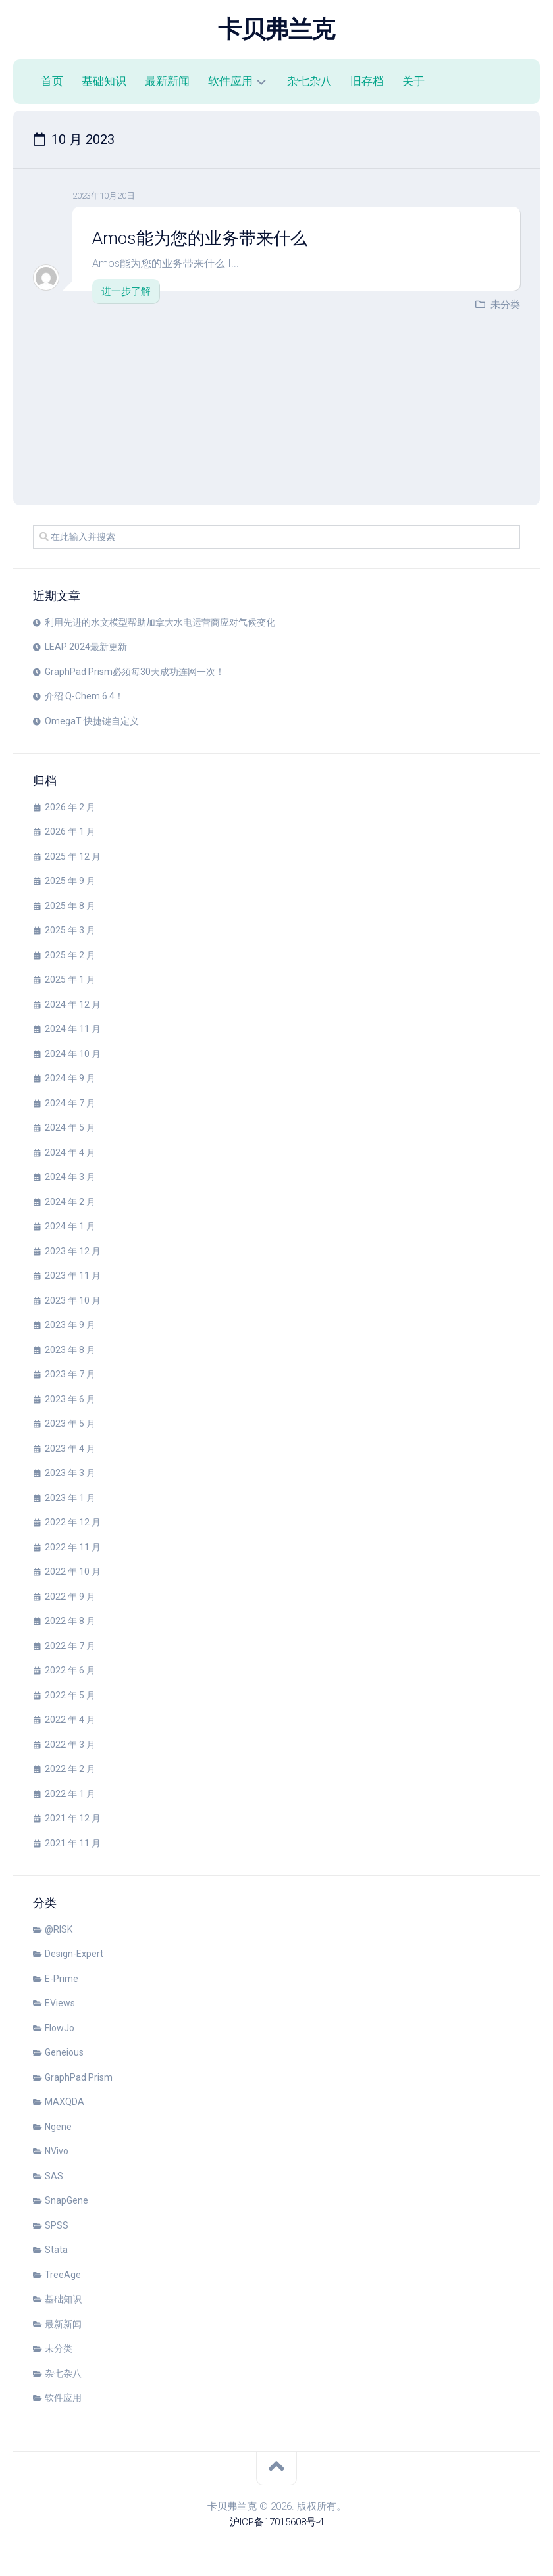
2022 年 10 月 (73, 1571)
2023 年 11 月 (73, 1275)
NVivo (56, 2151)
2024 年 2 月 (70, 1202)
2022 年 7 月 (70, 1646)
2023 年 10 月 (73, 1300)
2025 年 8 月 (70, 906)
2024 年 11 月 (73, 1029)
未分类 (505, 304)
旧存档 (367, 80)
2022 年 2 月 (70, 1769)
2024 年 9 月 (70, 1078)
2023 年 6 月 (70, 1399)
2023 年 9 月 (70, 1325)
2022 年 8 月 (70, 1621)
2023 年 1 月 (70, 1498)
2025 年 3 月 (70, 930)
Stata (56, 2249)
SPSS (56, 2225)
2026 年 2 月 (70, 807)
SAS (54, 2176)
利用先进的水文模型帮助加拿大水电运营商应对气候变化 (160, 622)
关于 (413, 80)
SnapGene (66, 2200)
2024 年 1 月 (70, 1226)
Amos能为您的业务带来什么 (200, 238)
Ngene (58, 2126)
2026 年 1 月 (70, 831)
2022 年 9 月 (70, 1596)
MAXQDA (64, 2101)
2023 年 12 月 (73, 1251)
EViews (60, 2003)
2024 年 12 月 (73, 1004)
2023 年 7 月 (70, 1374)
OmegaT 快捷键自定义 (92, 721)
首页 (52, 80)
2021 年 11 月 (73, 1843)
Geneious (64, 2052)
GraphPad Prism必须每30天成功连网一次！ (134, 671)
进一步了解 (126, 291)
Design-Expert (74, 1953)
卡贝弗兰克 (276, 29)
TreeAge (63, 2274)
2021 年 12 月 (73, 1818)
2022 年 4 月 (70, 1719)
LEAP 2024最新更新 (86, 646)
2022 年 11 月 (73, 1547)
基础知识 (104, 80)
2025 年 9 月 (70, 881)
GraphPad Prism (79, 2077)
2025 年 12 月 (73, 856)
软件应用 (230, 80)
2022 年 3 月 (70, 1744)
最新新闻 (167, 80)
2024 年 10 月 (73, 1054)
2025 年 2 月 (70, 955)
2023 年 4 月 (70, 1448)
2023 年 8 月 (70, 1350)
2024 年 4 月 (70, 1152)
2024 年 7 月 (70, 1103)
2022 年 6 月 (70, 1670)
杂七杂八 (309, 80)
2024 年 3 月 (70, 1177)
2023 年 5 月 (70, 1423)
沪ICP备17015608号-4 (277, 2522)
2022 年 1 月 (70, 1794)
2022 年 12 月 (73, 1522)
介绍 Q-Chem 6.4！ (84, 696)
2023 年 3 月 (70, 1473)
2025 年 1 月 (70, 979)
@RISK (58, 1929)
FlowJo (59, 2028)
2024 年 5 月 (70, 1127)
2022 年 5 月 (70, 1695)
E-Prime (61, 1978)
